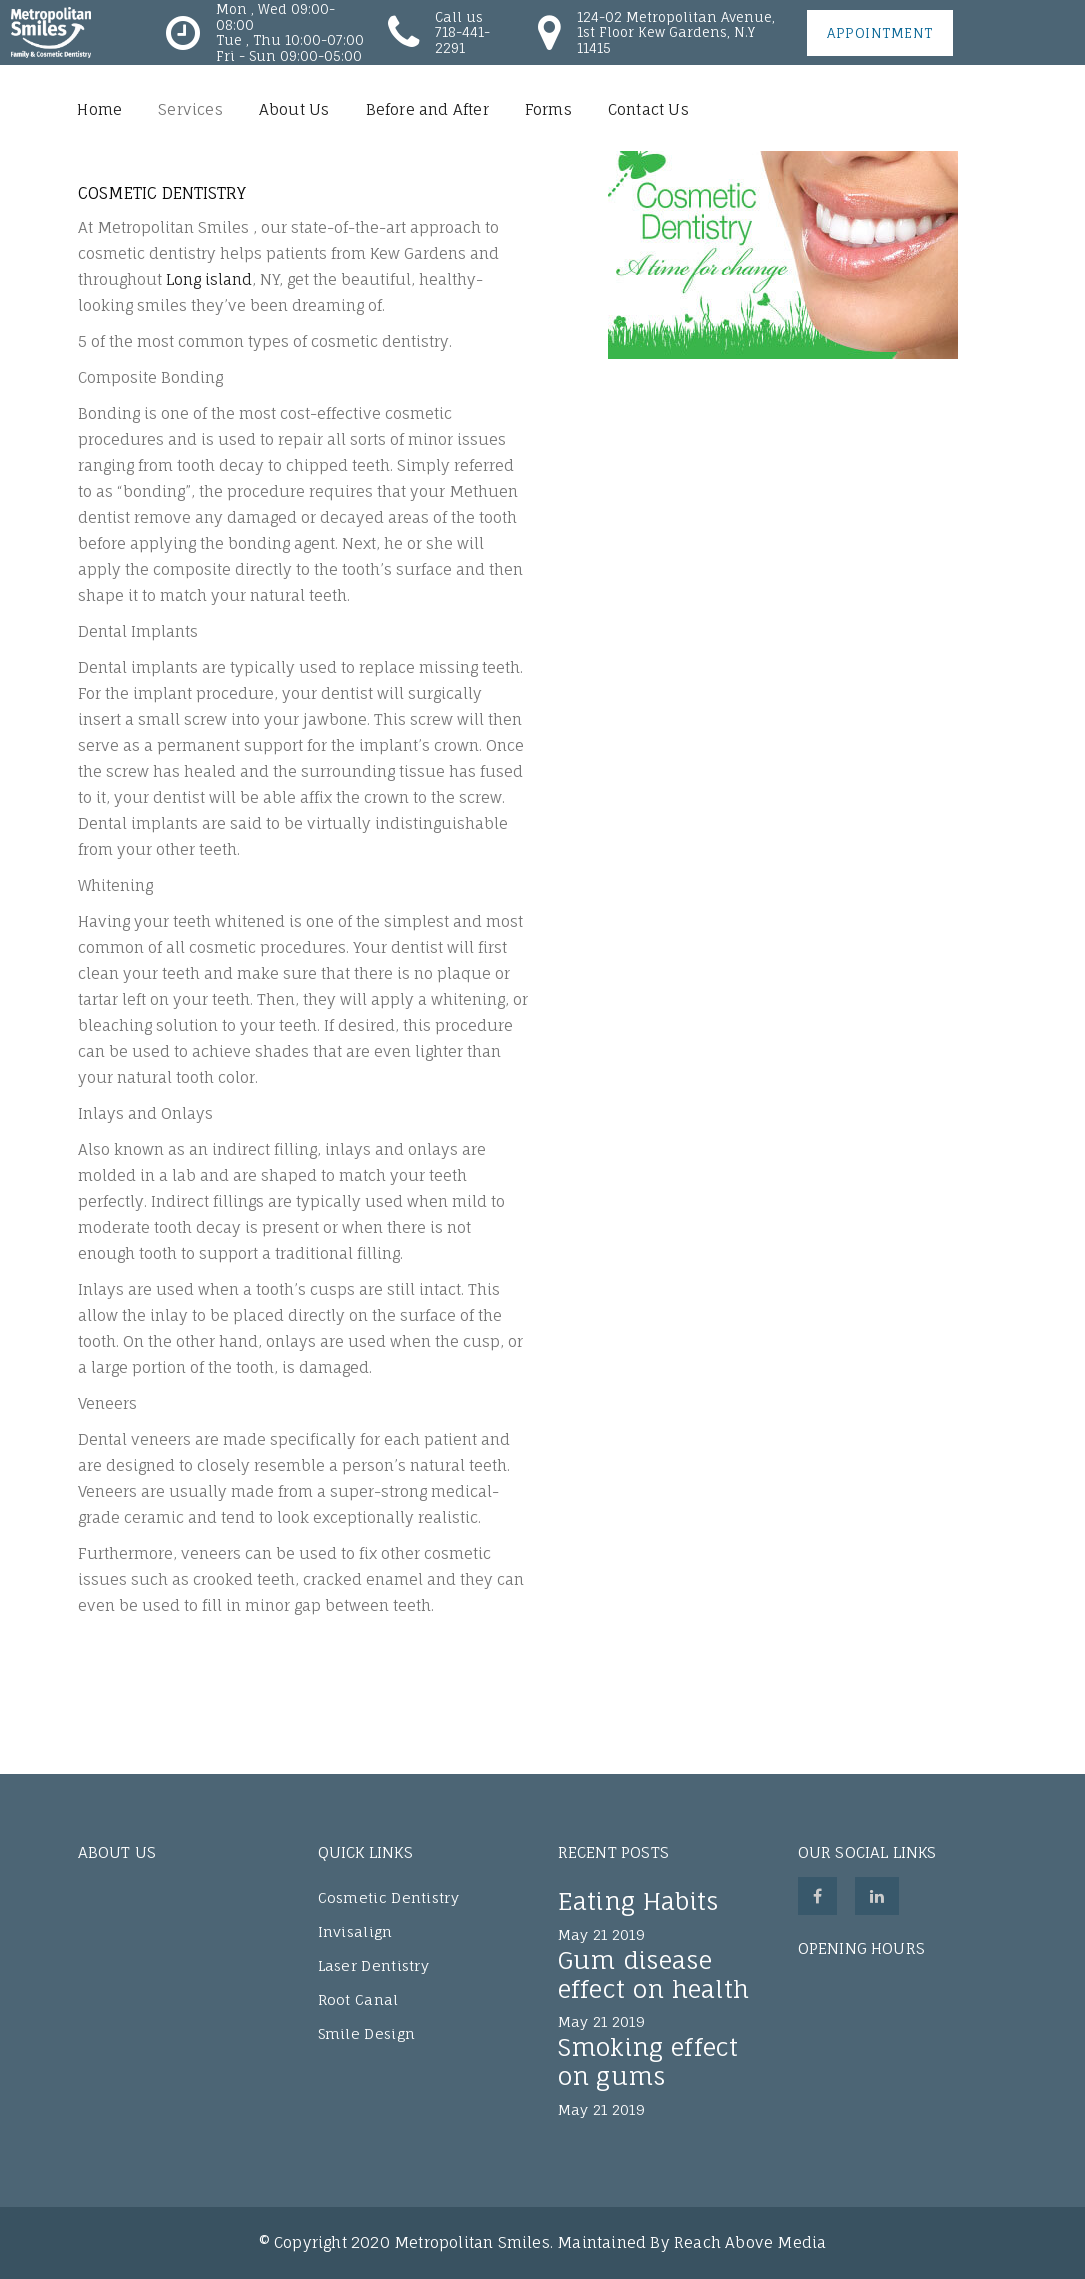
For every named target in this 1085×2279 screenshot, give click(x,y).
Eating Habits (638, 1901)
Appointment (880, 33)
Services (190, 109)
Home (99, 109)
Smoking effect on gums (648, 2061)
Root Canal (358, 1999)
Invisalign (355, 1931)
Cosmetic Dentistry (388, 1897)
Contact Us (648, 109)
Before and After (427, 109)
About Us (294, 109)
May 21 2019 (601, 1934)
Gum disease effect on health (654, 1974)
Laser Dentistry (374, 1965)
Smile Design (367, 2033)
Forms (548, 109)
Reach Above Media (750, 2242)
